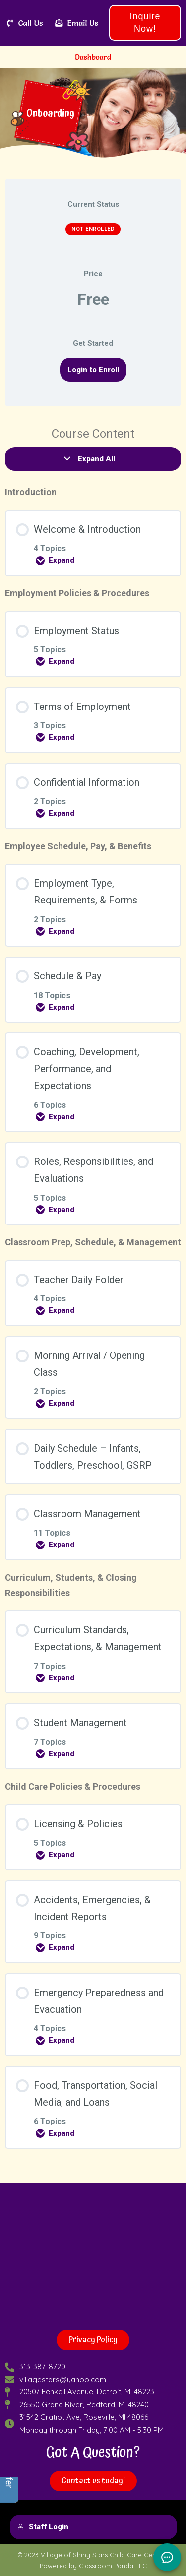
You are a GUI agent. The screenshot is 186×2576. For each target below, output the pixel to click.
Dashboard (93, 57)
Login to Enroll (93, 369)
